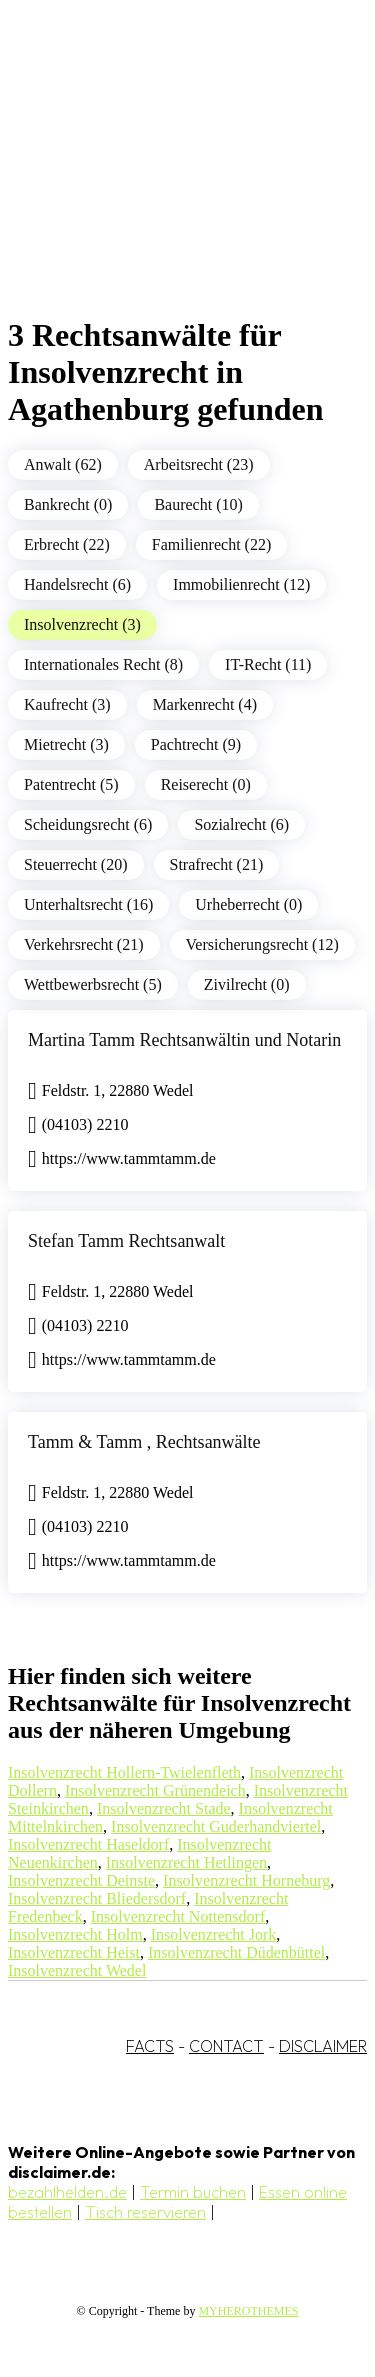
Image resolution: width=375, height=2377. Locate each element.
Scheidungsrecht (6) (88, 824)
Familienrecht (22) (212, 544)
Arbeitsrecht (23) (199, 464)
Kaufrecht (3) (67, 704)
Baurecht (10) (198, 504)
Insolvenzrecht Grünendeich (155, 1790)
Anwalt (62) (63, 464)
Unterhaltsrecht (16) (88, 904)
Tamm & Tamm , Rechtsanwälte (144, 1442)
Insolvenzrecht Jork (214, 1934)
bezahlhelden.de (67, 2192)
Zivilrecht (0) (247, 984)
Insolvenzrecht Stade (164, 1808)
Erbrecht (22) (67, 544)
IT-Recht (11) (268, 664)
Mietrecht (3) (66, 744)
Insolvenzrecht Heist (74, 1952)
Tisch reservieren (145, 2212)
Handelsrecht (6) (77, 584)
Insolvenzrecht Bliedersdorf (97, 1898)
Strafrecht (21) (217, 864)
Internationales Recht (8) (103, 664)
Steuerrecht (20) (76, 864)
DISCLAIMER (323, 2046)
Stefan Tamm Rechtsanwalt (126, 1241)
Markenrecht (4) (205, 704)
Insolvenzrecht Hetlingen (186, 1862)
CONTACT (226, 2046)
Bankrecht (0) (68, 504)
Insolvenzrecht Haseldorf (88, 1844)
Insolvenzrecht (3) (82, 624)
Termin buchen (193, 2192)
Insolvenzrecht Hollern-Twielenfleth (124, 1772)
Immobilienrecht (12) (241, 584)
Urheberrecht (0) (248, 904)
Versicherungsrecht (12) (262, 944)
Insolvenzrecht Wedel (77, 1970)
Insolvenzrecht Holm (75, 1934)
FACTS (150, 2046)
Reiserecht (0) (206, 784)
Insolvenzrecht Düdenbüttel (236, 1952)
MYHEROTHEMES (248, 2311)
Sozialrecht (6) (241, 824)
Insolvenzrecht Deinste (81, 1880)
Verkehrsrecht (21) (84, 944)
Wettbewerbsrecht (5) (93, 984)
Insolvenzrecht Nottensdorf (178, 1916)
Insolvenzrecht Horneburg (246, 1880)
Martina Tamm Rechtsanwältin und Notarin (184, 1040)
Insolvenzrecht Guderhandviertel (216, 1826)
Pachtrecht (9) (196, 744)
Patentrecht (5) (71, 784)
